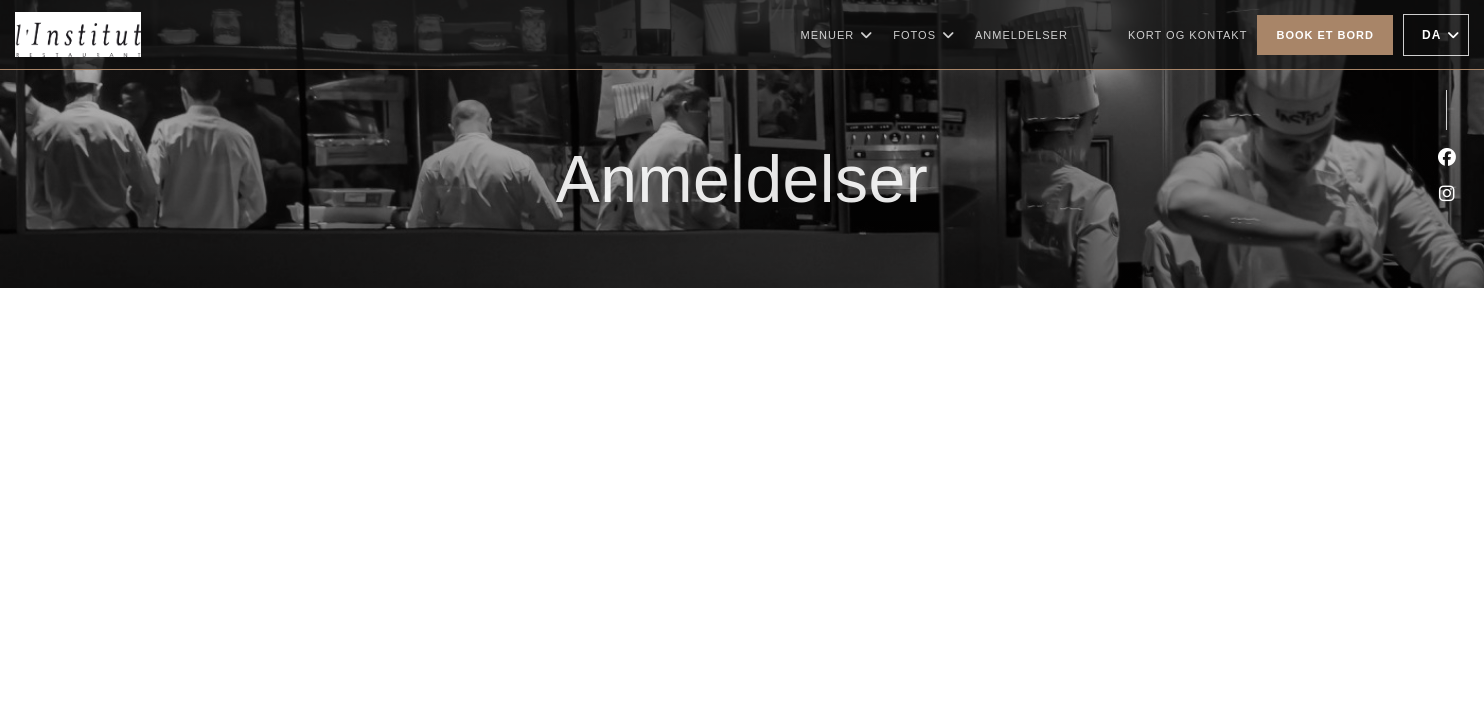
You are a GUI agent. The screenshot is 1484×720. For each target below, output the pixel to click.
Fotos (924, 35)
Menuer (837, 35)
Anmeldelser (1021, 35)
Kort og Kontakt (1188, 35)
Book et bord (1325, 35)
